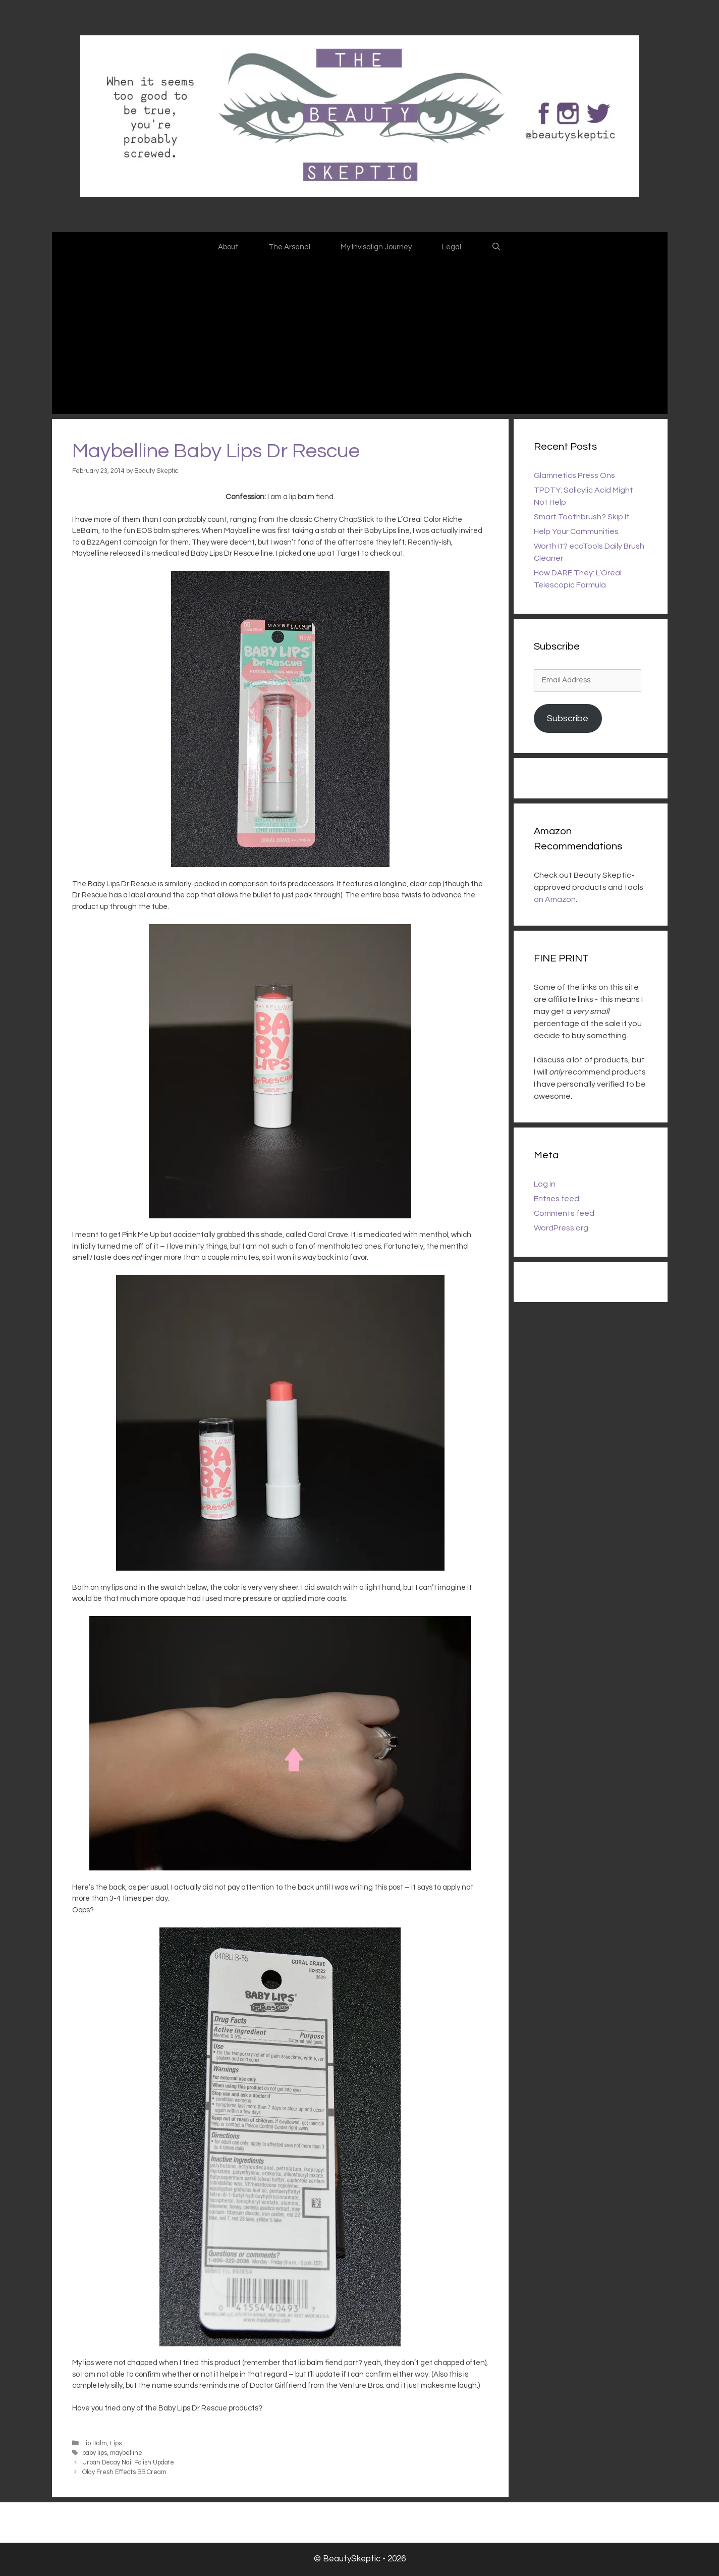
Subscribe (567, 718)
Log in (545, 1184)
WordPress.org (561, 1228)
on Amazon (555, 899)
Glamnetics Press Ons (574, 475)
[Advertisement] (359, 338)
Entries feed (556, 1199)
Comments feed (564, 1213)
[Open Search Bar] (496, 247)
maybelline (126, 2453)
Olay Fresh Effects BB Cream (124, 2472)
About (228, 247)
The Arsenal (289, 247)
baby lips (94, 2453)
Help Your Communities (576, 531)
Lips (116, 2443)
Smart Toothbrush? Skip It (582, 517)
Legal (451, 247)
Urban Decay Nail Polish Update (128, 2462)
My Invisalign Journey (376, 247)
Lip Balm (94, 2443)
